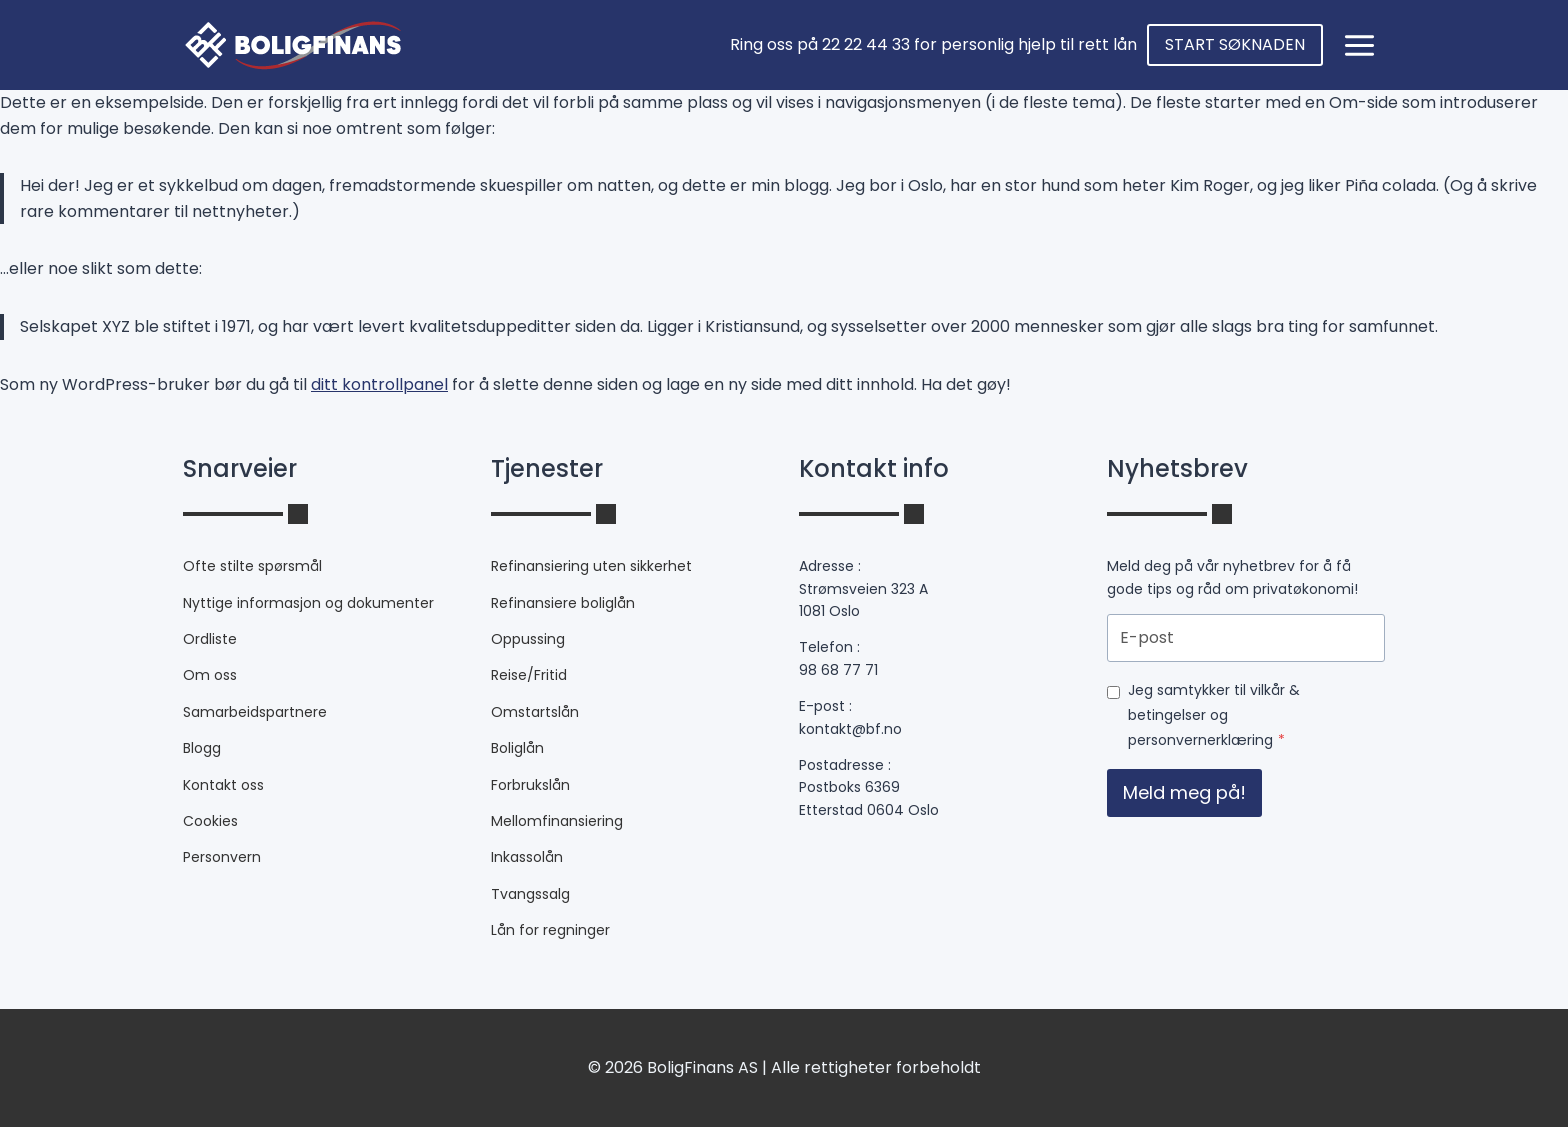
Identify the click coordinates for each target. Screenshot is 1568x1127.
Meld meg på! (1184, 792)
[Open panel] (1359, 45)
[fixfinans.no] (292, 45)
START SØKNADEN (1235, 44)
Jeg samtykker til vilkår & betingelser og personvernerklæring (1214, 715)
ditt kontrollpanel (379, 384)
